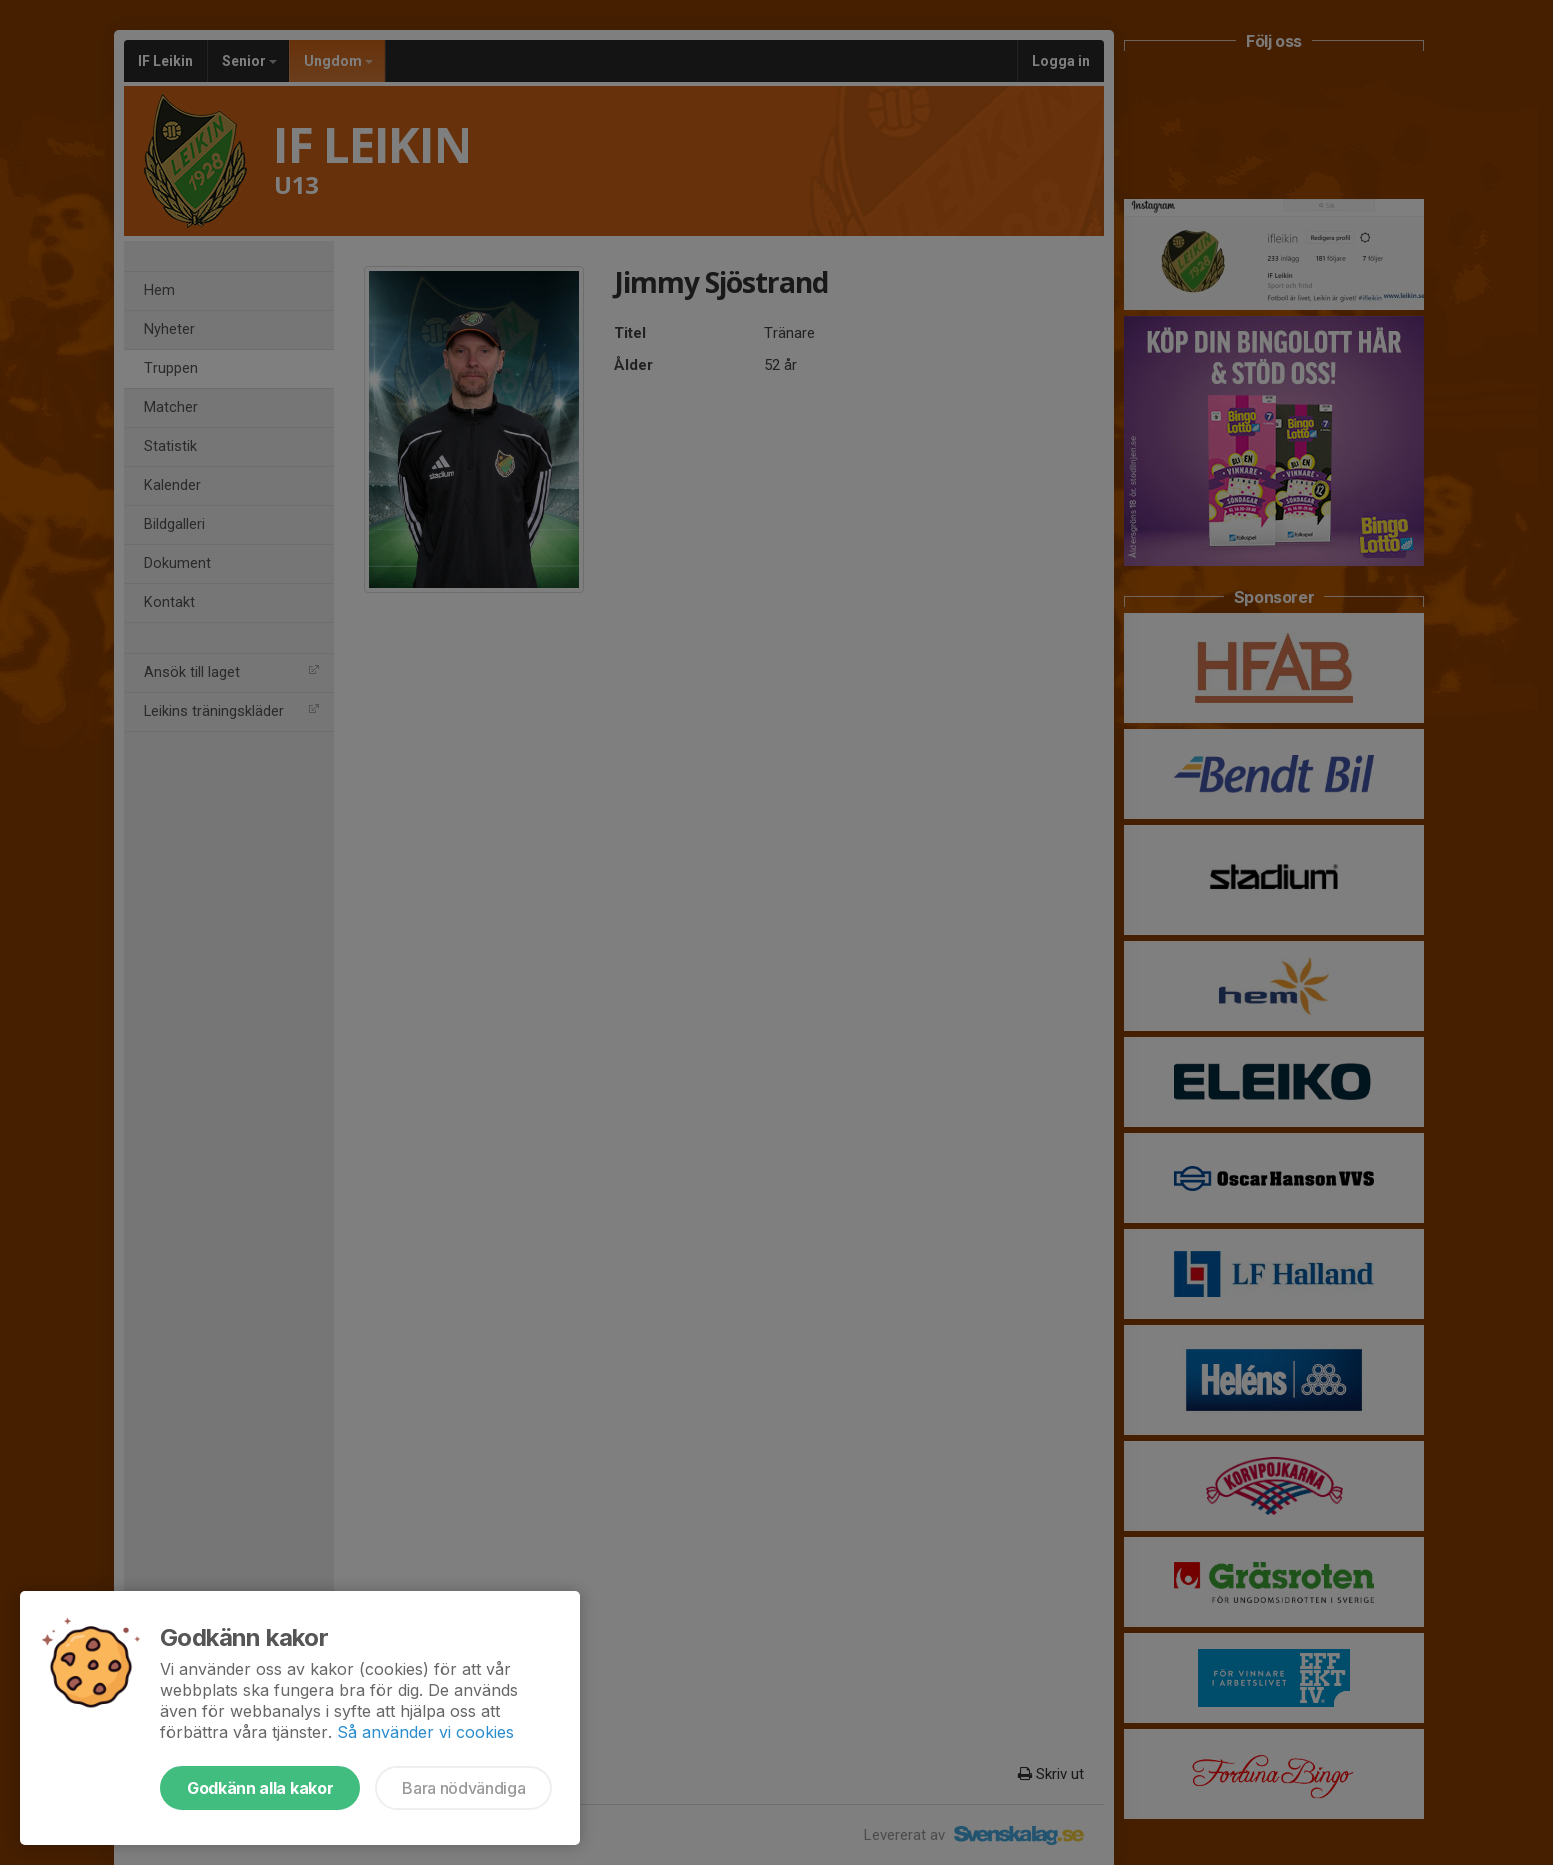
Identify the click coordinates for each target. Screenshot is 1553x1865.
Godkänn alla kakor (260, 1788)
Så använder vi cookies (425, 1732)
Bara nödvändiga (463, 1788)
